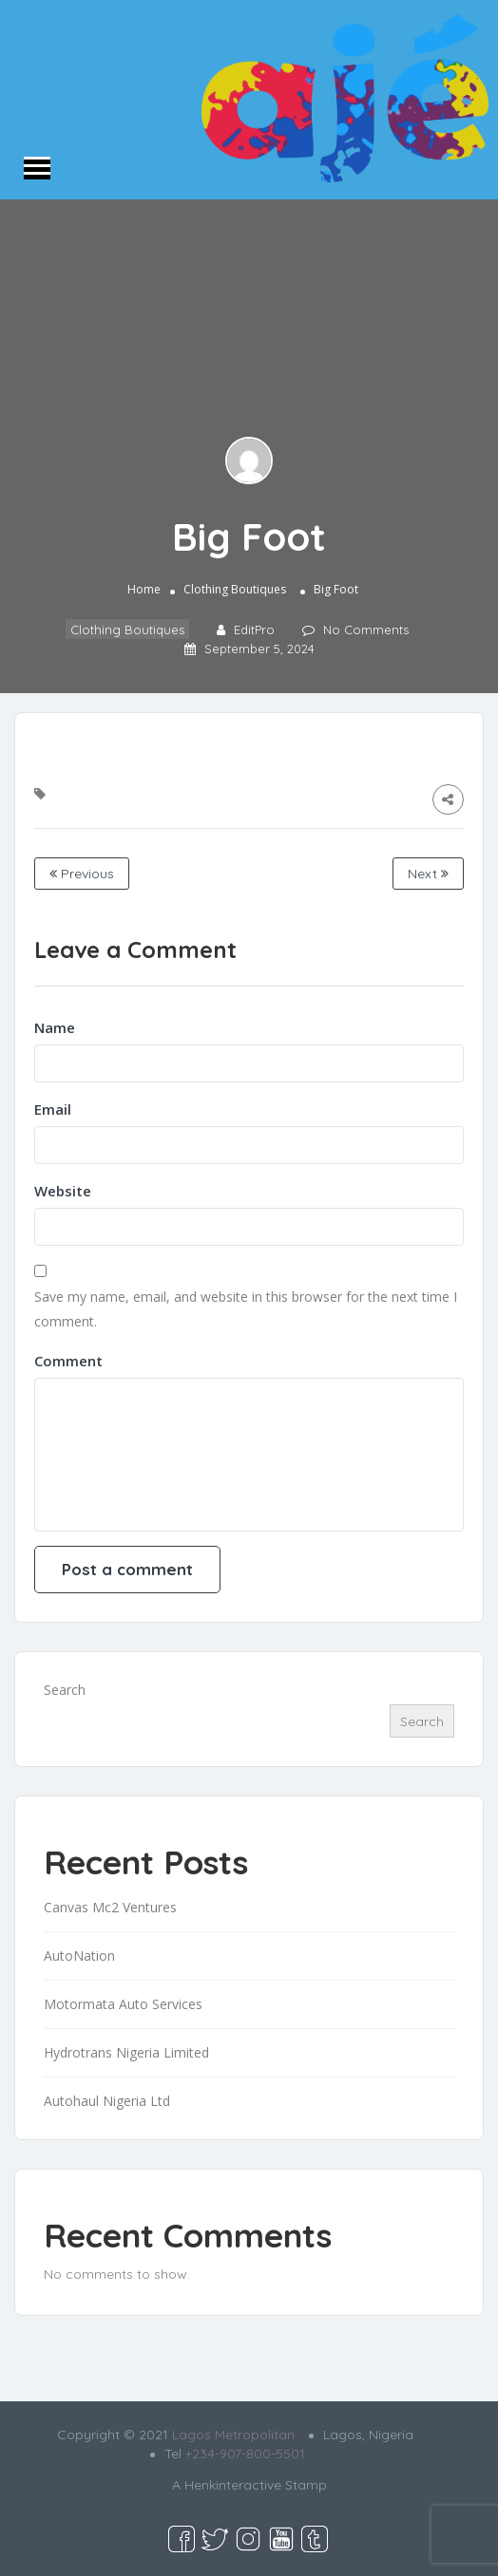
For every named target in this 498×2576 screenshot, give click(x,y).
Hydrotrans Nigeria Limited (126, 2052)
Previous (81, 873)
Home (144, 589)
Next (428, 873)
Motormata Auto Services (123, 2004)
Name (54, 1027)
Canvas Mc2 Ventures (110, 1907)
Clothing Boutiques (234, 589)
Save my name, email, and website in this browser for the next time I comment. (245, 1309)
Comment (68, 1360)
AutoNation (79, 1955)
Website (62, 1190)
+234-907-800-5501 (245, 2453)
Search (65, 1690)
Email (52, 1109)
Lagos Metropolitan (233, 2434)
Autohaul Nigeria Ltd (107, 2101)
